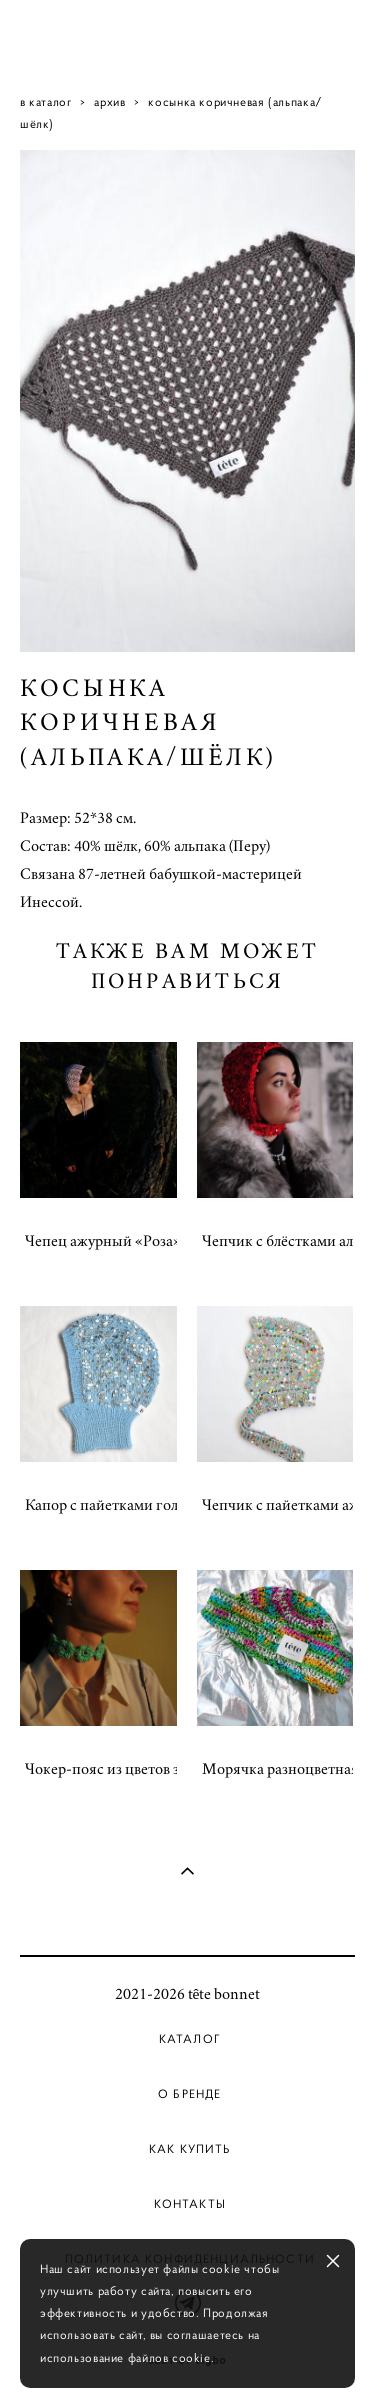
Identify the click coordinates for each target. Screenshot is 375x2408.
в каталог (46, 101)
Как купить (190, 2149)
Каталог (190, 2039)
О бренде (189, 2094)
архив (109, 101)
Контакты (190, 2204)
